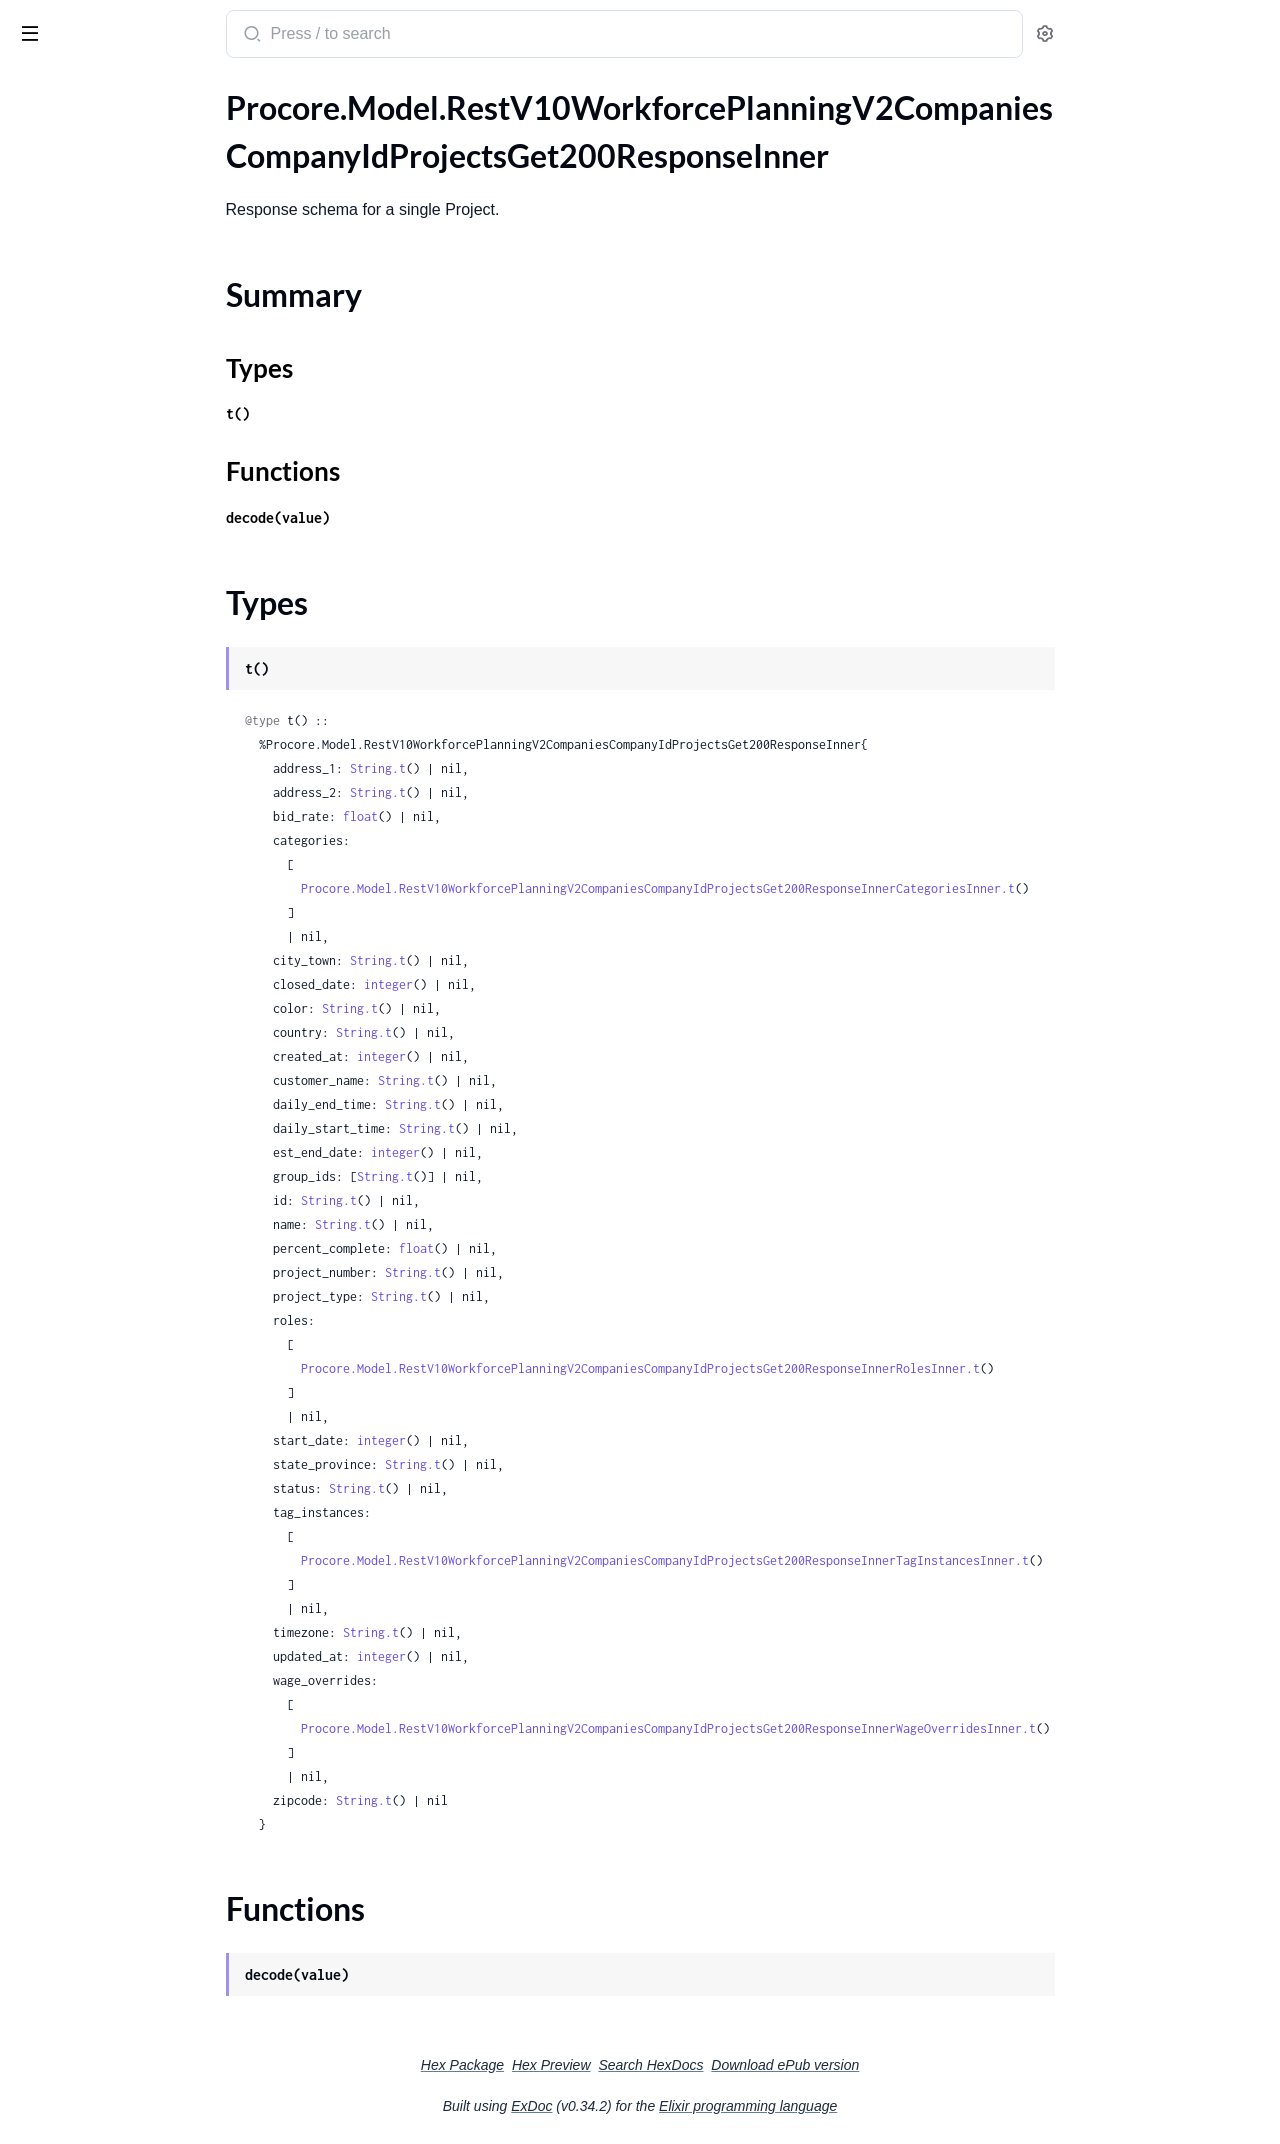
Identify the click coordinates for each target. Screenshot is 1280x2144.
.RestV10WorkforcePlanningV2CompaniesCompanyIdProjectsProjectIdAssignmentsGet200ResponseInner (142, 604)
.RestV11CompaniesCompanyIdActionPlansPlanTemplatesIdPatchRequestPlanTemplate (142, 1657)
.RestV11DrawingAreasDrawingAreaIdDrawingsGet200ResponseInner (142, 1792)
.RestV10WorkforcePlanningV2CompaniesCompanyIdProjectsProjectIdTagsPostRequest (142, 1252)
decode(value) (428, 517)
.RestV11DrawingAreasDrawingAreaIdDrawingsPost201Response (142, 1846)
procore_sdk (68, 24)
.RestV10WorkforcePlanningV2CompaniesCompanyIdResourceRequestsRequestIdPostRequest (142, 1360)
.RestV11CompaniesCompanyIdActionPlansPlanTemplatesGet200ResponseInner (142, 1603)
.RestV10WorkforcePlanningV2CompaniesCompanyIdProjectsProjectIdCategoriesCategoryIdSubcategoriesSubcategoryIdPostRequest (142, 820)
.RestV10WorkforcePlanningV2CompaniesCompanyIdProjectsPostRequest (142, 469)
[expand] (280, 135)
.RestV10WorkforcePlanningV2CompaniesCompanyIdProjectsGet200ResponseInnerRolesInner (142, 307)
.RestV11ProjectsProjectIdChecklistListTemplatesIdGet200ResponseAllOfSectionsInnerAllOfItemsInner (142, 2116)
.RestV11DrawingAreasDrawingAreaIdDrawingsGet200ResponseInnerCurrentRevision (142, 1819)
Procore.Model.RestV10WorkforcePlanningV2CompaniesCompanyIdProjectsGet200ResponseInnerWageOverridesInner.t (818, 1728)
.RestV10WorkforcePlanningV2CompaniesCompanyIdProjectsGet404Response (142, 415)
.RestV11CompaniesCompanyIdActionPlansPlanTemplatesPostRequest (142, 1684)
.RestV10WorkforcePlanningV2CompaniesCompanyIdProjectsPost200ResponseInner (142, 442)
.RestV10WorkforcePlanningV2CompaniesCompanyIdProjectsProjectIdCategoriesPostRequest (142, 874)
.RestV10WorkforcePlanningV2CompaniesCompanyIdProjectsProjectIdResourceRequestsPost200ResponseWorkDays (142, 1090)
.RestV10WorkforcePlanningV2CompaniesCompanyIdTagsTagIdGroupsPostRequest (142, 1468)
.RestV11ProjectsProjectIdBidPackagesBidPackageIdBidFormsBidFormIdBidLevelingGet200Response (142, 1927)
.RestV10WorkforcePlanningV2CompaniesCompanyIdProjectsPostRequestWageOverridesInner (142, 577)
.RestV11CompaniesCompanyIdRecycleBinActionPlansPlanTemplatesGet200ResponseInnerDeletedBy (142, 1765)
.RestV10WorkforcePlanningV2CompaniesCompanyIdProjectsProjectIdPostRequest (142, 928)
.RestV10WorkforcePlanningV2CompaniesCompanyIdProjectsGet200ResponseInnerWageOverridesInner (142, 361)
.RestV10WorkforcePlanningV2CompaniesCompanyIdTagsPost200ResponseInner (142, 1387)
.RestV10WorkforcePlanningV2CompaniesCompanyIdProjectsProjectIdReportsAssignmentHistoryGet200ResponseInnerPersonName (142, 982)
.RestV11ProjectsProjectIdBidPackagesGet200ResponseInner (142, 2035)
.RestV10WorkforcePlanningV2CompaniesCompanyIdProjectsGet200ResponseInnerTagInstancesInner (142, 334)
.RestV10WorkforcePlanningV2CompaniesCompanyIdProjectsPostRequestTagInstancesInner (142, 550)
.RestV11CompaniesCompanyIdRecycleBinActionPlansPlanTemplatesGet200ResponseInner (142, 1738)
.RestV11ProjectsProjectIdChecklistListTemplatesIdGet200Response (142, 2062)
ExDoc (681, 2106)
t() (388, 413)
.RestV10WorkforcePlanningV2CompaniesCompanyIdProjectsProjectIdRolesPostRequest (142, 1198)
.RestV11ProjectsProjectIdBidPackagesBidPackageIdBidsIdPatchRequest (142, 1954)
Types (53, 193)
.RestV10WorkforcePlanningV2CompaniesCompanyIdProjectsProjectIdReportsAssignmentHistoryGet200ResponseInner (142, 955)
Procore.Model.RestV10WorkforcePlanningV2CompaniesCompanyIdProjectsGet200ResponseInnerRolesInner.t (790, 1368)
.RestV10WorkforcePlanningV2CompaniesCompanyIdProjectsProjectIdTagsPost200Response (142, 1225)
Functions (67, 217)
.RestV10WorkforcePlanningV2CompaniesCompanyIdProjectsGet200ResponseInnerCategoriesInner (142, 253)
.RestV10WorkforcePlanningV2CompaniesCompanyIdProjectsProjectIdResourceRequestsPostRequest (142, 1117)
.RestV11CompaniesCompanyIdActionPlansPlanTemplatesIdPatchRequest (142, 1630)
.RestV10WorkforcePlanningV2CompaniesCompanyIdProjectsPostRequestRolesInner (142, 523)
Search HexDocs (800, 2065)
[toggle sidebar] (274, 32)
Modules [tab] (112, 93)
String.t (528, 768)
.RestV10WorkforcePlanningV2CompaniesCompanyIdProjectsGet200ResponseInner (142, 134)
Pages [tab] (36, 93)
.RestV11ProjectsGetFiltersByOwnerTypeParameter (142, 1900)
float (510, 816)
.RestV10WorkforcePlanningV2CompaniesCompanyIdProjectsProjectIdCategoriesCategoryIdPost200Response (142, 658)
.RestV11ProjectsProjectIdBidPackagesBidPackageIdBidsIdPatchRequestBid (142, 1981)
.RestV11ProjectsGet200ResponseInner (142, 1873)
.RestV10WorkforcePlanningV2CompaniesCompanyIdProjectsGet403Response (142, 388)
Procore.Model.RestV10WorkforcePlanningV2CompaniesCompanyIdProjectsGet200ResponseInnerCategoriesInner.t (808, 888)
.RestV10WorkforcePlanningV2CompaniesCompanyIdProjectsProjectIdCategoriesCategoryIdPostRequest (142, 739)
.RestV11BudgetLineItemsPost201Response (142, 1522)
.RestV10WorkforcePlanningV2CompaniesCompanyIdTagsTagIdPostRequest (142, 1495)
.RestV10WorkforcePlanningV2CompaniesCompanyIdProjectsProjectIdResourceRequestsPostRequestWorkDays (142, 1144)
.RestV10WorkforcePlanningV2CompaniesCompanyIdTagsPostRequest (142, 1414)
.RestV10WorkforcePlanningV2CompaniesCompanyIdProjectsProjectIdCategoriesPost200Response (142, 847)
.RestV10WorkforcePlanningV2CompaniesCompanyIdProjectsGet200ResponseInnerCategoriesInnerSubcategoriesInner (142, 280)
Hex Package (612, 2065)
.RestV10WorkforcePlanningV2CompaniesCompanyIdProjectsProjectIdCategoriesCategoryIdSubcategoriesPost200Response (142, 766)
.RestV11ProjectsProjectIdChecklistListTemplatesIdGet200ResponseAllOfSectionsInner (142, 2089)
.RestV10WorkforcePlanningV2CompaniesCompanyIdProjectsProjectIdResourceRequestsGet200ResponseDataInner (142, 1036)
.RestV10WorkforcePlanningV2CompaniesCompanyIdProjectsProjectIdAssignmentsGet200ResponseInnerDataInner (142, 631)
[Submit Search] (400, 36)
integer (538, 984)
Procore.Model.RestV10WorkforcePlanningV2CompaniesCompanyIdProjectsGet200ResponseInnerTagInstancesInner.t (815, 1560)
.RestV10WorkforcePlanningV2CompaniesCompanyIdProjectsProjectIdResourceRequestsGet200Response (142, 1009)
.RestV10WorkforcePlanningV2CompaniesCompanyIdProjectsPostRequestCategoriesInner (142, 496)
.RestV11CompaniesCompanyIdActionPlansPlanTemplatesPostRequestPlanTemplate (142, 1711)
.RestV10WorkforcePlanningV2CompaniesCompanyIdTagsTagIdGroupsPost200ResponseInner (142, 1441)
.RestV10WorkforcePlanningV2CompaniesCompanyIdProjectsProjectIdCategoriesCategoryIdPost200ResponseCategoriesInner (142, 685)
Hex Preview (701, 2065)
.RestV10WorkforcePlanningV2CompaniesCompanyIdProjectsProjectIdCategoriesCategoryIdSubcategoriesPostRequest (142, 793)
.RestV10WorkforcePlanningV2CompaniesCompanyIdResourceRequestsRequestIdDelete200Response (142, 1333)
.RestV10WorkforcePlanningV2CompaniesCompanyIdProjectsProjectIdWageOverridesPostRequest (142, 1306)
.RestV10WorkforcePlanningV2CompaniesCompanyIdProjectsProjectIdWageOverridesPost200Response (142, 1279)
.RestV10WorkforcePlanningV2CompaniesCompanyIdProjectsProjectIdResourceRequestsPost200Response (142, 1063)
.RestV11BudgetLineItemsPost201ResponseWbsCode (142, 1576)
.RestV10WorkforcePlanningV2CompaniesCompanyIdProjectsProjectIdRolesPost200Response (142, 1171)
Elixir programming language (898, 2106)
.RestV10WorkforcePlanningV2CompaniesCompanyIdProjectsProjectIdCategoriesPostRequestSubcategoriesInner (142, 901)
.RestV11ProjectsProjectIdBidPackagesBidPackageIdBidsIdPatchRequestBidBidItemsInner (142, 2008)
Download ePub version (935, 2065)
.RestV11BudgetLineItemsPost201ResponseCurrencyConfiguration (142, 1549)
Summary (65, 169)
